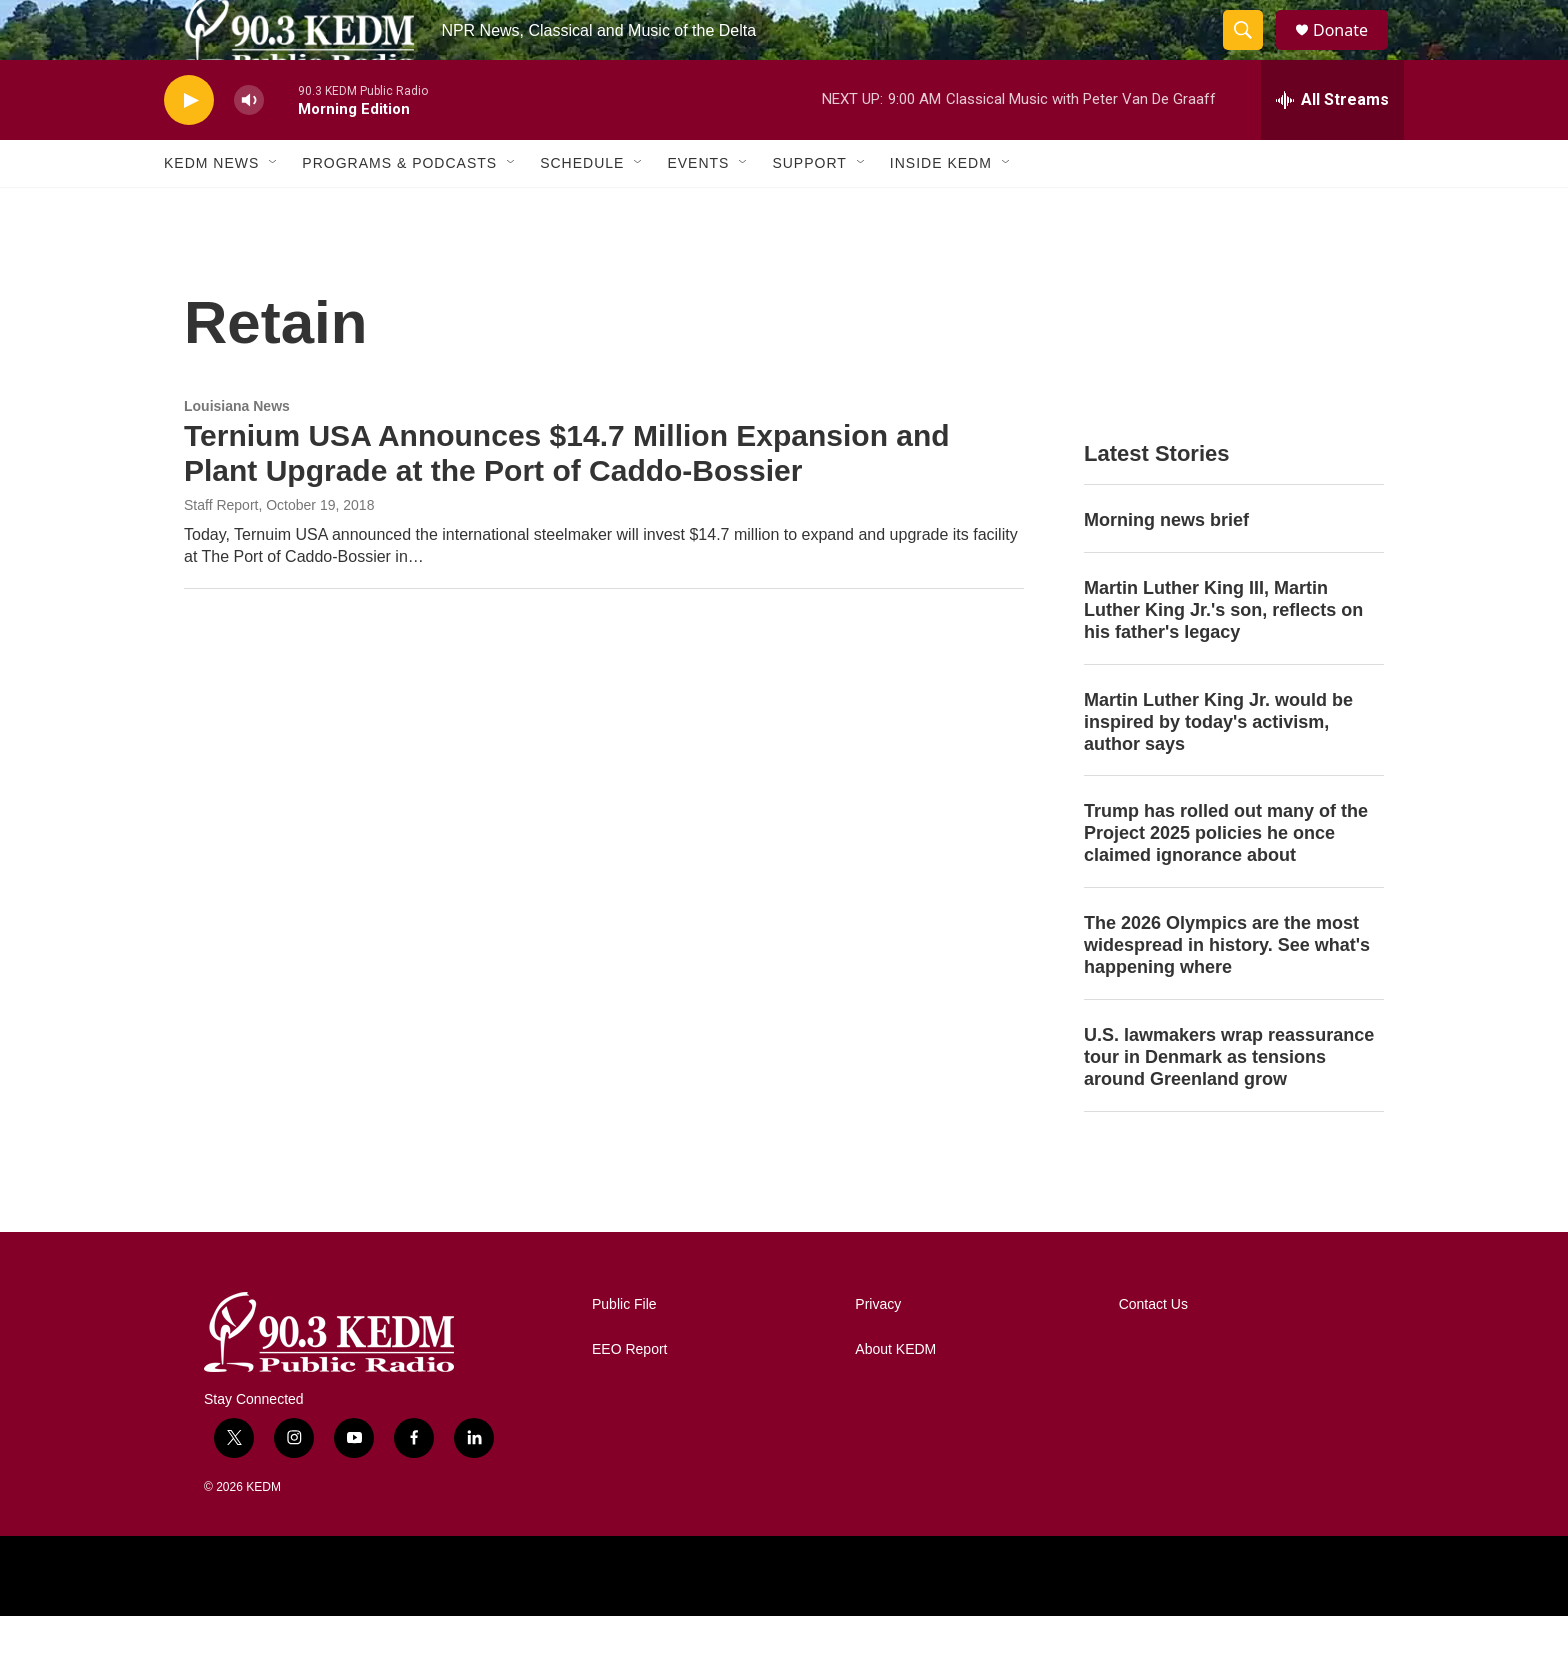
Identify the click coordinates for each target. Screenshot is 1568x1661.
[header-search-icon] (1252, 53)
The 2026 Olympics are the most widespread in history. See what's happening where (1227, 990)
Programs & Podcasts (399, 208)
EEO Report (629, 1394)
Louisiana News (237, 451)
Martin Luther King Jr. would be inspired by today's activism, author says (1218, 767)
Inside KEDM (941, 208)
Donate (1353, 52)
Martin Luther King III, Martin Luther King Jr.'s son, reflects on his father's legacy (1223, 655)
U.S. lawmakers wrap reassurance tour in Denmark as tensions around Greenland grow (1229, 1102)
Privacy (878, 1349)
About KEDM (895, 1394)
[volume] (249, 145)
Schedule (582, 208)
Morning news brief (1166, 565)
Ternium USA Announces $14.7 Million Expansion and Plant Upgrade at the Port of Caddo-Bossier (567, 498)
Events (698, 208)
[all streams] (1332, 145)
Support (809, 208)
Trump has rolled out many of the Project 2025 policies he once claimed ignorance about (1226, 878)
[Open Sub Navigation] (274, 208)
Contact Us (1153, 1349)
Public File (624, 1349)
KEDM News (211, 208)
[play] (189, 145)
